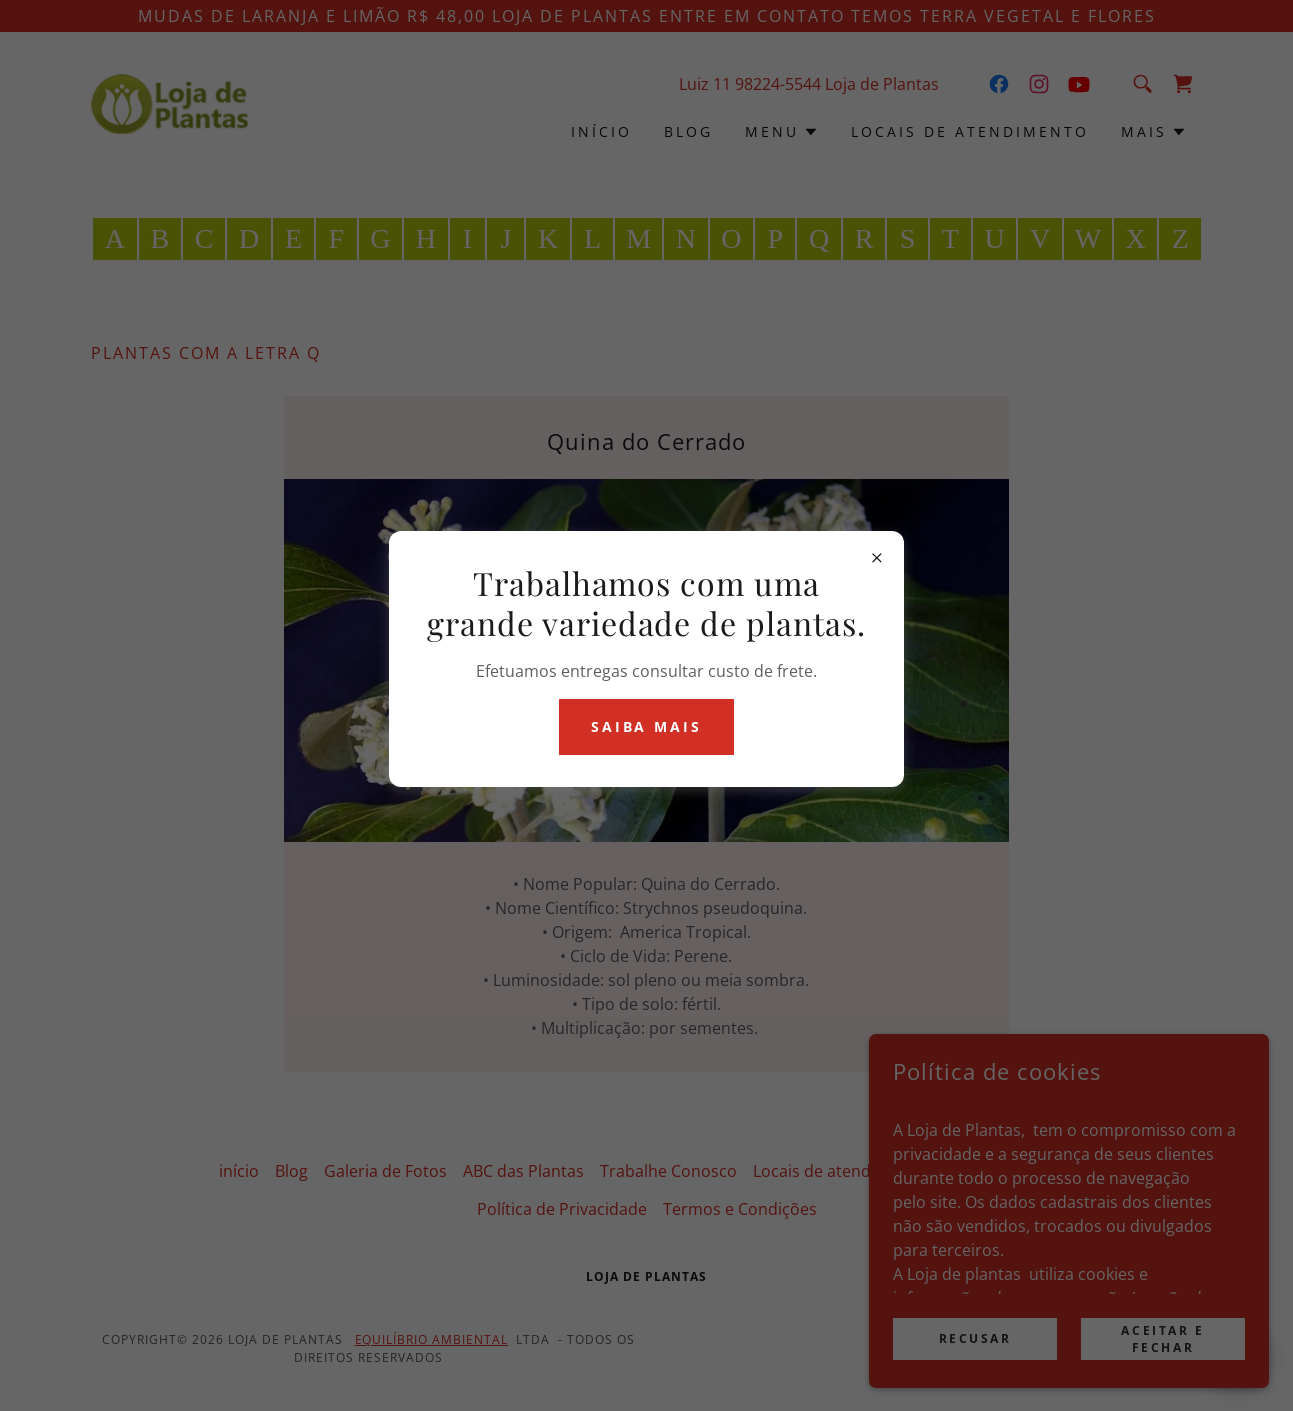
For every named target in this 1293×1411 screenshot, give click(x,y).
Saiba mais (647, 726)
